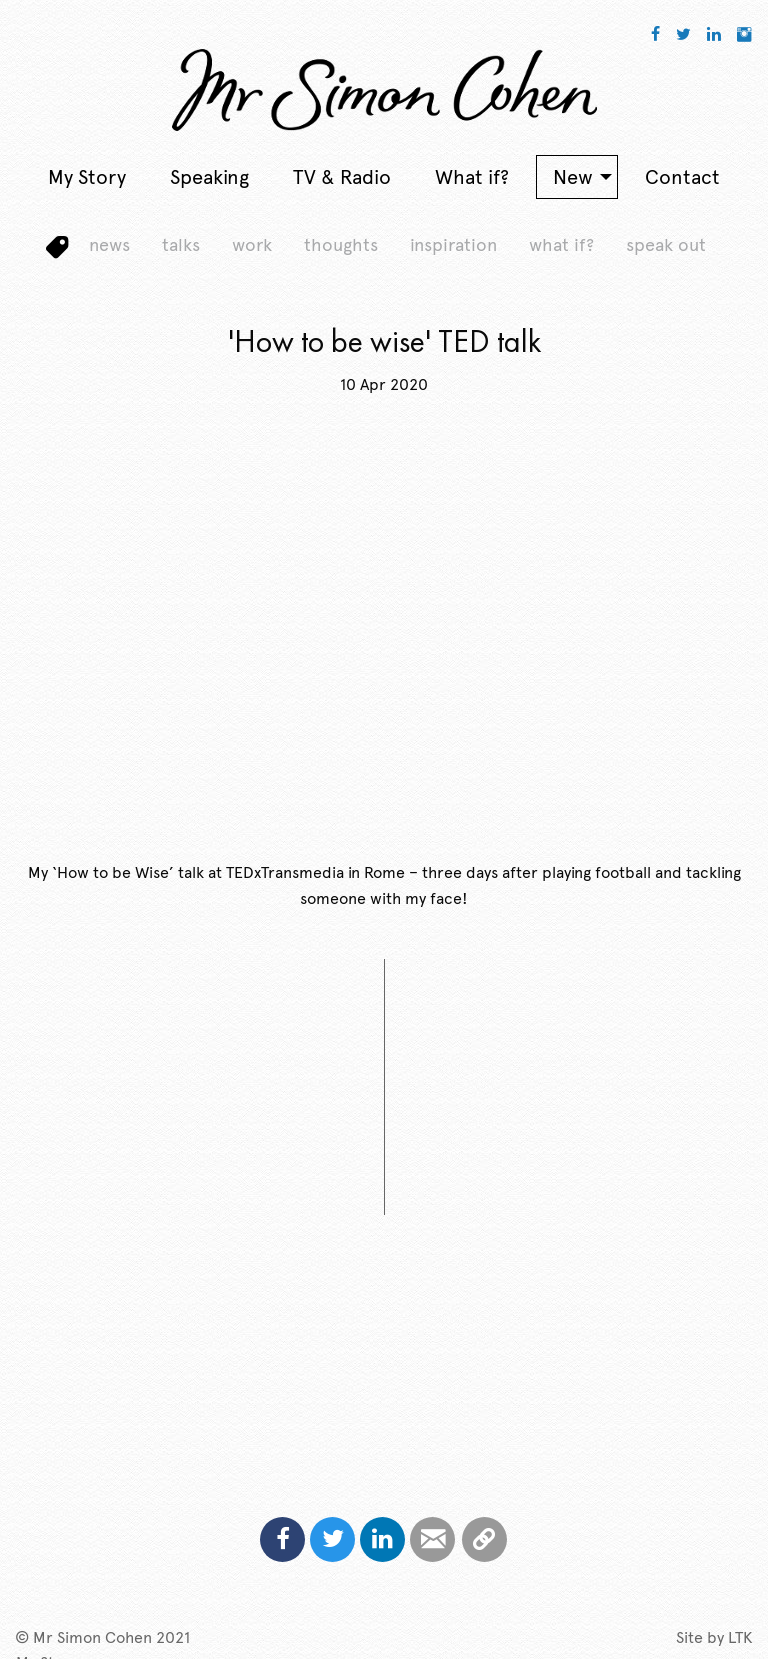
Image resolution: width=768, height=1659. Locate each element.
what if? (561, 245)
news (109, 245)
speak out (666, 245)
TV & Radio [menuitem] (342, 177)
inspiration (453, 245)
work (252, 245)
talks (181, 245)
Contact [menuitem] (682, 177)
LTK (740, 1637)
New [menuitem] (573, 177)
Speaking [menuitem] (209, 177)
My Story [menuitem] (87, 177)
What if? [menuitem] (472, 177)
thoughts (341, 245)
